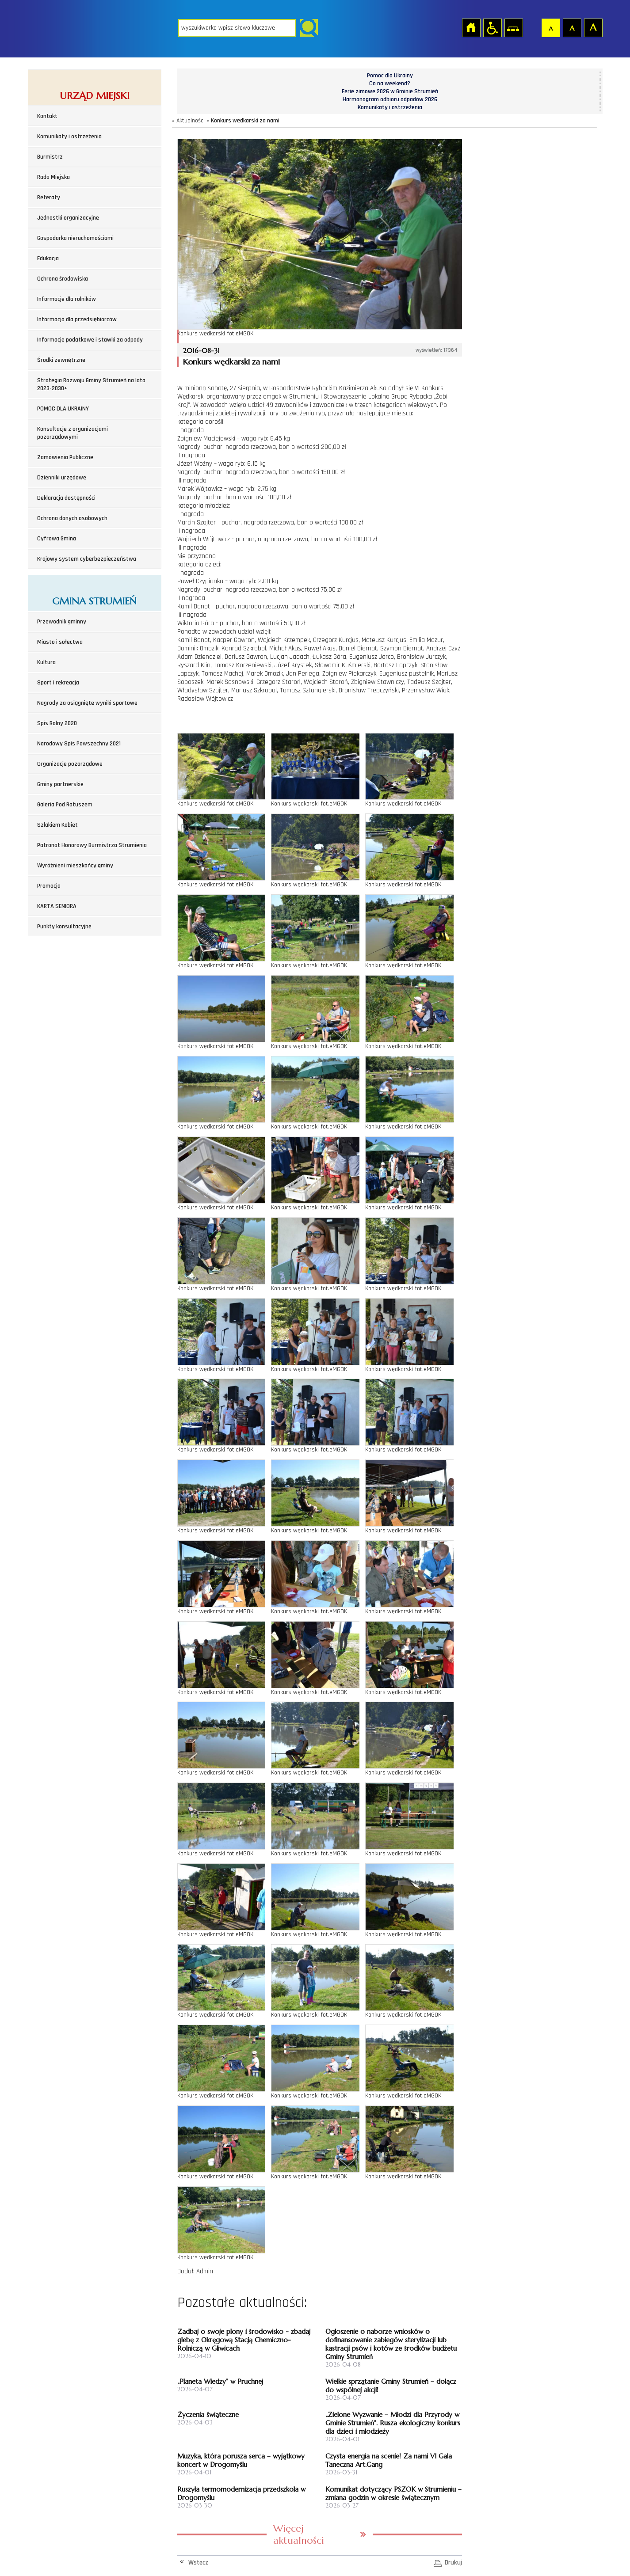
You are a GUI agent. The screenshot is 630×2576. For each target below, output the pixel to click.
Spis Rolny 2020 (57, 723)
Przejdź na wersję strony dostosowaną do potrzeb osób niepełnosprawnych (492, 27)
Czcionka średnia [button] (571, 27)
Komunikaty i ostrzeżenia (69, 137)
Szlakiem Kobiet (57, 825)
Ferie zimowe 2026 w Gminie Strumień (390, 91)
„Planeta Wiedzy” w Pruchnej (220, 2381)
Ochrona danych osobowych (72, 518)
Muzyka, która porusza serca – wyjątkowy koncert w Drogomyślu (241, 2460)
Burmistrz (50, 157)
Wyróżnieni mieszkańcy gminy (75, 866)
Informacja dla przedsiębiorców (77, 319)
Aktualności (190, 121)
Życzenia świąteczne (208, 2414)
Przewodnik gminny (61, 622)
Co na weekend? (389, 83)
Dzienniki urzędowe (61, 478)
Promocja (49, 886)
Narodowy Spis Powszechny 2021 (79, 744)
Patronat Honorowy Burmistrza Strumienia (92, 845)
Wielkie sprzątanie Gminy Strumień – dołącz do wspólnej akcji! (390, 2385)
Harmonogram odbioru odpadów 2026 (390, 99)
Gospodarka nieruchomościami (75, 238)
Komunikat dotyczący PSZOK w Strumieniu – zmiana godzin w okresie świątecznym (393, 2493)
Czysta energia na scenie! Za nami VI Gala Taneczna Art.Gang (388, 2460)
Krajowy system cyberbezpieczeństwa (86, 559)
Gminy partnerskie (60, 784)
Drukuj (453, 2562)
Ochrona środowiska (62, 279)
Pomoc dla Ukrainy (390, 76)
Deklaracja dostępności (66, 498)
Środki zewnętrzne (61, 360)
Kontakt (47, 116)
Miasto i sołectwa (60, 642)
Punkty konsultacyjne (64, 927)
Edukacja (48, 258)
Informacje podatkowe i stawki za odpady (90, 340)
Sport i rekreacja (58, 683)
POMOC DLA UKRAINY (63, 409)
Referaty (48, 197)
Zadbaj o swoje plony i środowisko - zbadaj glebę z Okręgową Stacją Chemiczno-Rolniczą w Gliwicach (243, 2339)
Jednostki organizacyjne (68, 218)
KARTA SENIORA (56, 906)
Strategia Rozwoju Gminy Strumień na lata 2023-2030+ (91, 384)
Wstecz (198, 2562)
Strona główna (471, 27)
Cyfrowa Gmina (56, 539)
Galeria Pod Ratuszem (64, 805)
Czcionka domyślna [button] (550, 27)
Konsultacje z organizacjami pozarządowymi (72, 433)
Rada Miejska (53, 177)
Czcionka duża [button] (593, 27)
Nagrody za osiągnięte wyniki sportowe (87, 703)
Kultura (46, 662)
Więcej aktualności (298, 2534)
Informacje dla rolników (66, 299)
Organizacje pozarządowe (70, 764)
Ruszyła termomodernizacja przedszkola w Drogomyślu (241, 2493)
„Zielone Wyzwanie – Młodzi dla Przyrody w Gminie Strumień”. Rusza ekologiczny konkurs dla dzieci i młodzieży (392, 2422)
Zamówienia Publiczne (65, 457)
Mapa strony (513, 27)
